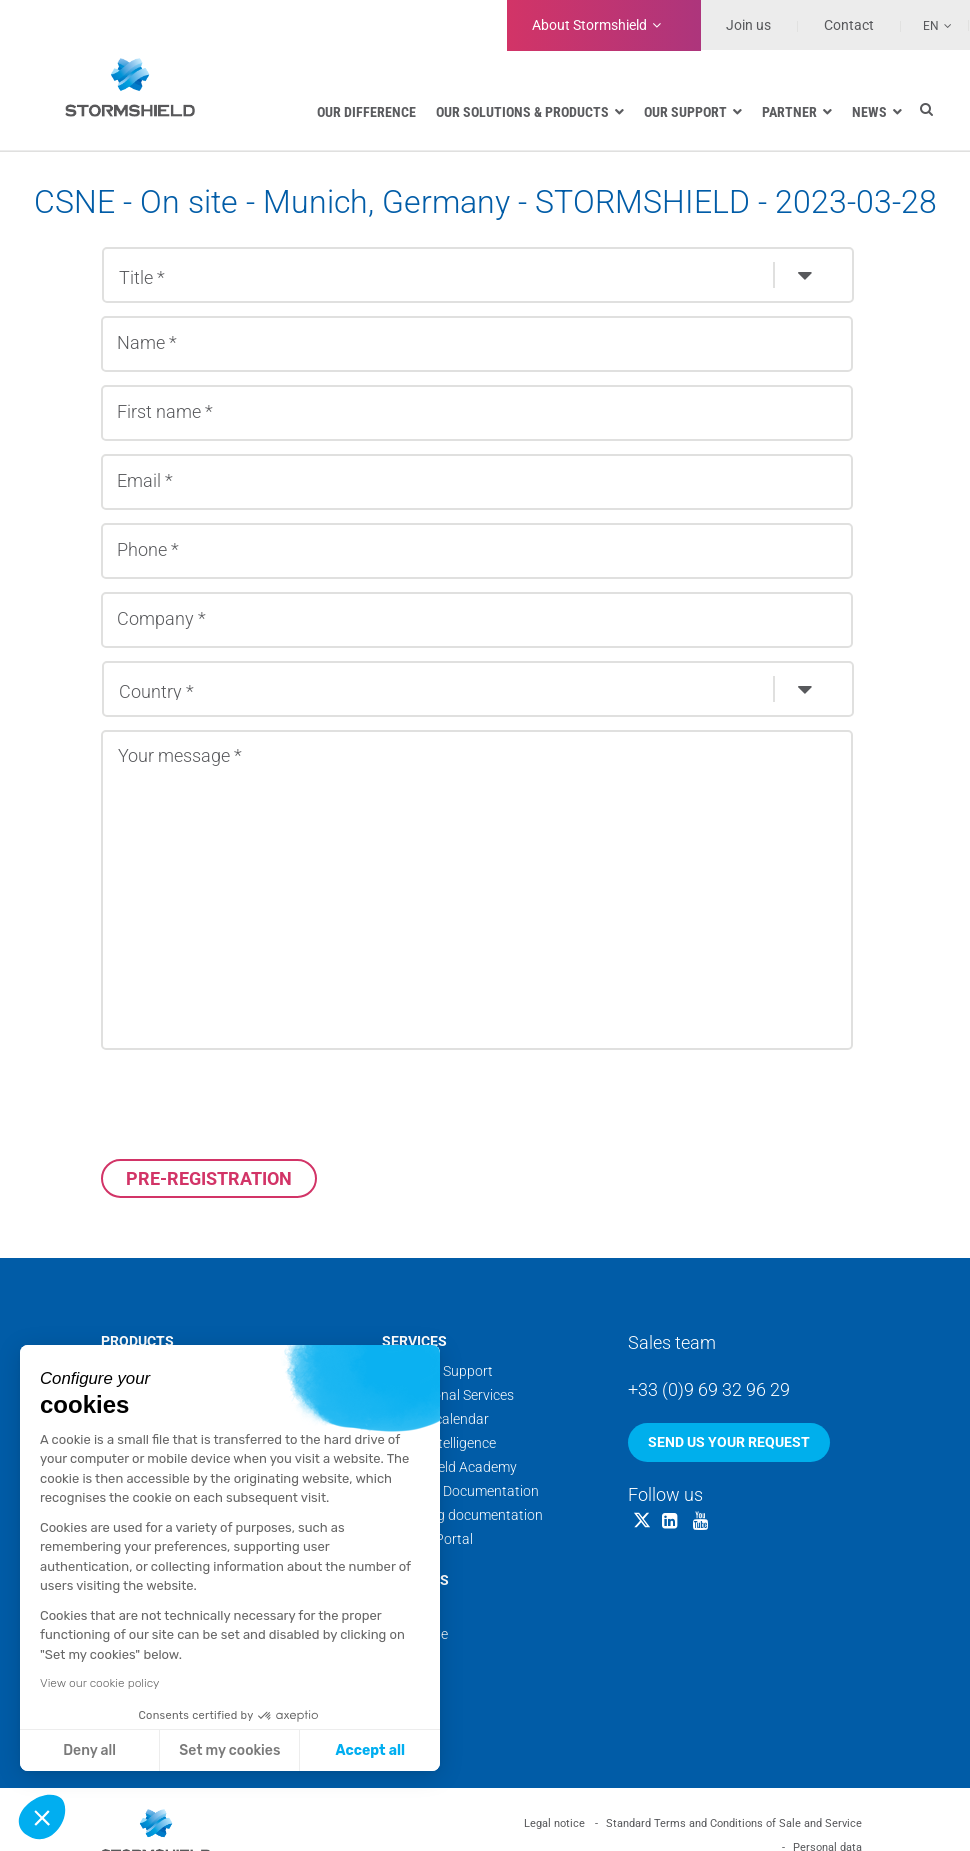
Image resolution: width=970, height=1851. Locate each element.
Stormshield (589, 25)
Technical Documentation (460, 1491)
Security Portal (427, 1539)
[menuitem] (927, 25)
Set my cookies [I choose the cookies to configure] (229, 1750)
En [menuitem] (931, 26)
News (399, 1658)
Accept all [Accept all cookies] (370, 1750)
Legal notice (554, 1823)
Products (137, 1341)
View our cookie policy (99, 1683)
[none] (927, 25)
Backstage (415, 1634)
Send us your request (729, 1442)
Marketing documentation (462, 1515)
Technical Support (437, 1371)
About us (415, 1580)
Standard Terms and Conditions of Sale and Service (734, 1823)
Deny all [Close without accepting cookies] (89, 1750)
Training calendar (435, 1419)
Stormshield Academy (449, 1467)
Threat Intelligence (439, 1443)
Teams (402, 1610)
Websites (410, 1682)
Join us (748, 25)
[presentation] (253, 1104)
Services (414, 1341)
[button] (42, 1817)
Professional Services (448, 1395)
